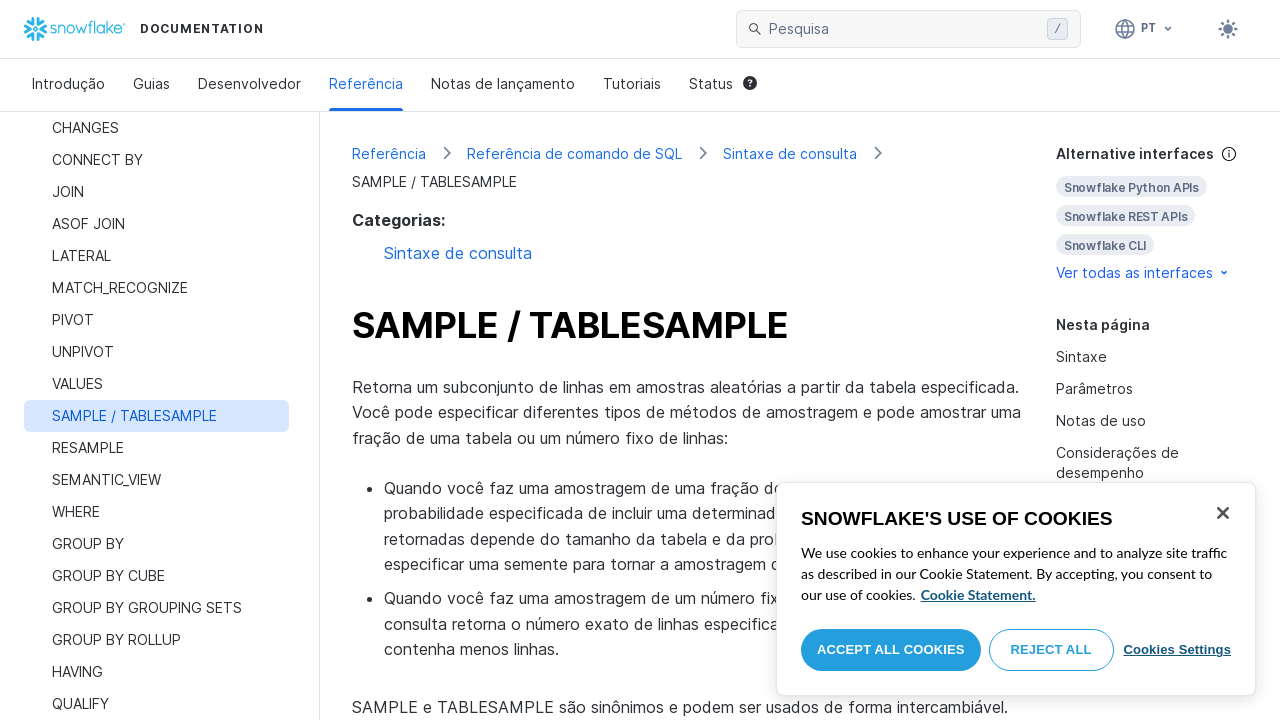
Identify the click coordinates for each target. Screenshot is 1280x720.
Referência (366, 83)
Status (723, 83)
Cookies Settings (1177, 649)
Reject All (1051, 649)
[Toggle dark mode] (1228, 29)
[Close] (1223, 513)
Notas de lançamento (503, 83)
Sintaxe (1081, 356)
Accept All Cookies (891, 649)
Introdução (68, 83)
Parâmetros (1094, 388)
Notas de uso (1101, 420)
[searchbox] (904, 29)
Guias (151, 83)
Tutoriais (632, 83)
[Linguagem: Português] (1144, 29)
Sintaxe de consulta (790, 153)
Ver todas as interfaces (1143, 272)
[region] (1016, 589)
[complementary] (1152, 213)
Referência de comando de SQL (574, 153)
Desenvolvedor (249, 83)
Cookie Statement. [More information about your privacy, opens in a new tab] (978, 594)
